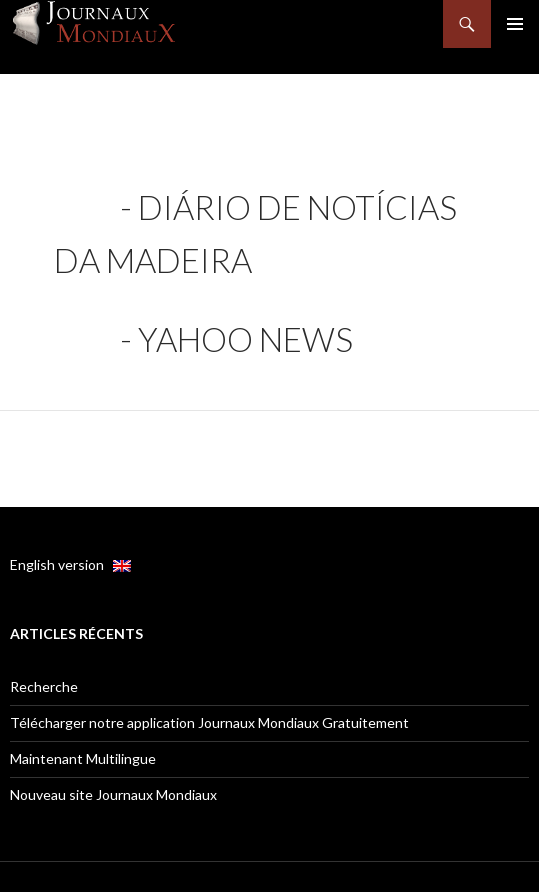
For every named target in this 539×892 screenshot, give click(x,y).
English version (70, 564)
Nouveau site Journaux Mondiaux (113, 794)
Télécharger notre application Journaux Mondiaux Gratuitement (209, 722)
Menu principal (515, 24)
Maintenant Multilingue (83, 758)
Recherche (44, 686)
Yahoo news (245, 339)
